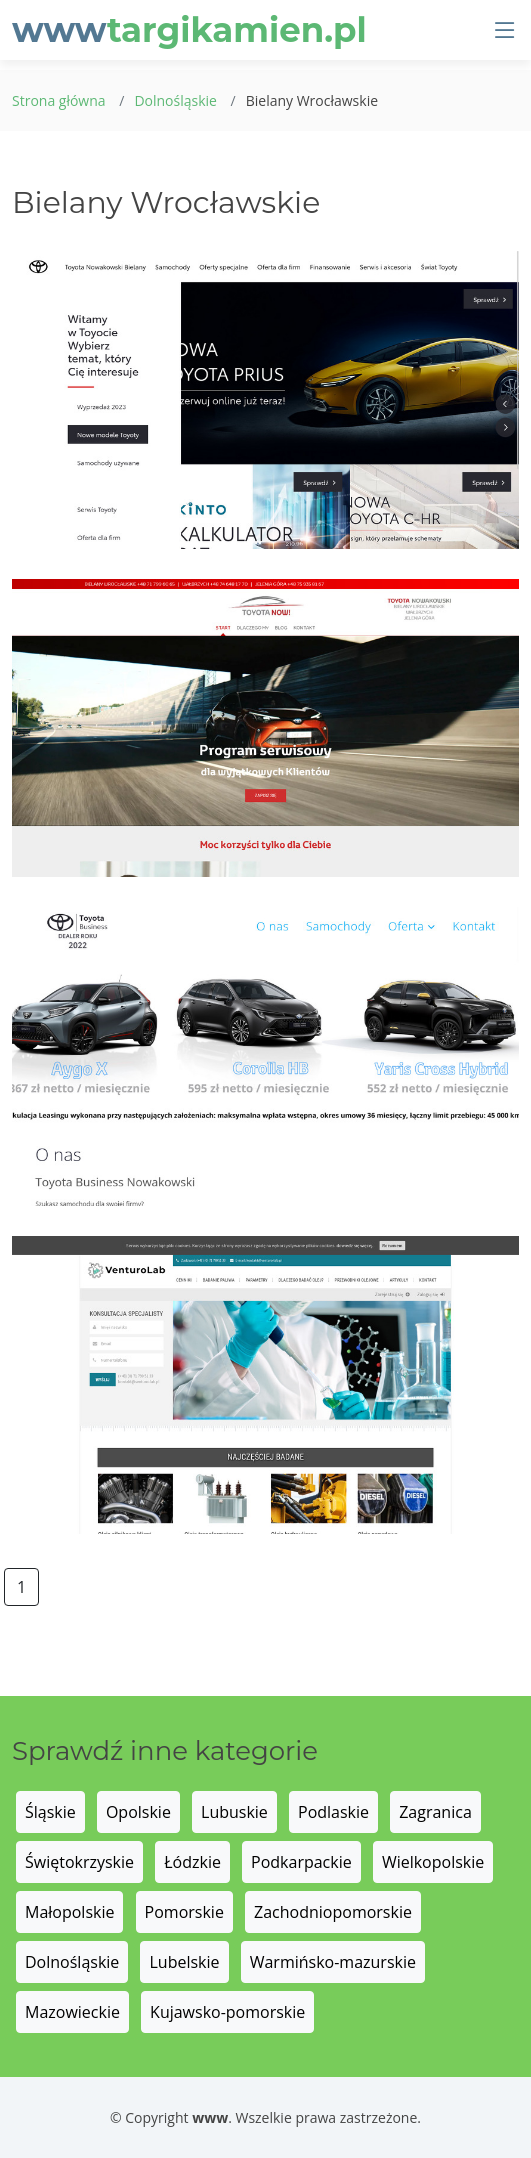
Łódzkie (192, 1862)
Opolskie (138, 1812)
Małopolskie (69, 1912)
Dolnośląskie (175, 100)
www (189, 30)
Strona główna (59, 100)
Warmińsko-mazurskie (333, 1962)
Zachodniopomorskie (333, 1912)
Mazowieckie (72, 2012)
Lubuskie (234, 1812)
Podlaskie (333, 1812)
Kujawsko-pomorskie (227, 2012)
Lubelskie (184, 1962)
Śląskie (50, 1812)
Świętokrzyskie (79, 1862)
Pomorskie (184, 1912)
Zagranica (435, 1812)
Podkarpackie (301, 1862)
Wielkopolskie (433, 1862)
